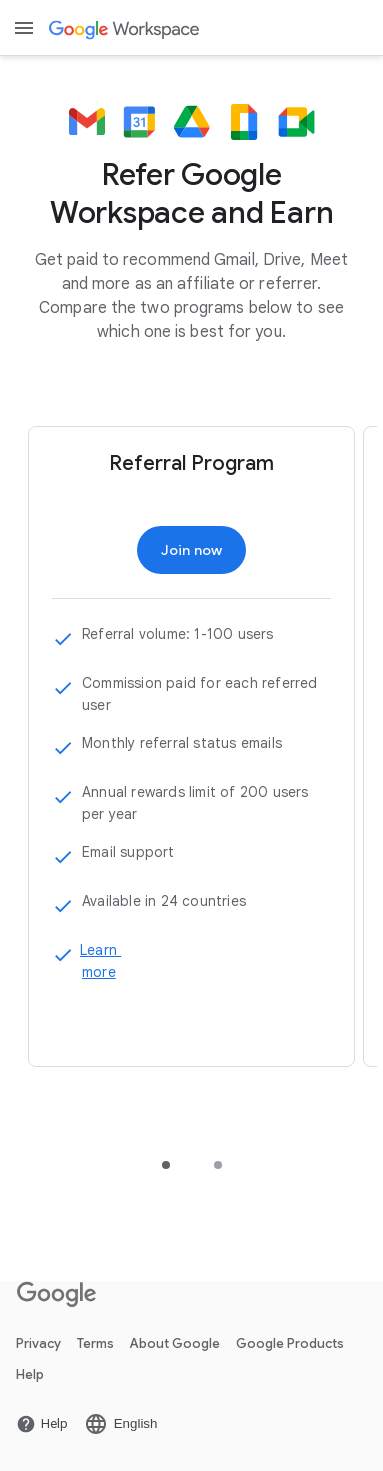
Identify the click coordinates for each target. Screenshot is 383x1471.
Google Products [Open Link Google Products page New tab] (290, 1343)
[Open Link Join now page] (192, 550)
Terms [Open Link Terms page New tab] (95, 1343)
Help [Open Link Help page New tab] (30, 1374)
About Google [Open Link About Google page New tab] (175, 1343)
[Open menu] (24, 28)
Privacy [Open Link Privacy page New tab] (38, 1343)
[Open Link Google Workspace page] (126, 28)
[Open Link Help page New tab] (42, 1424)
